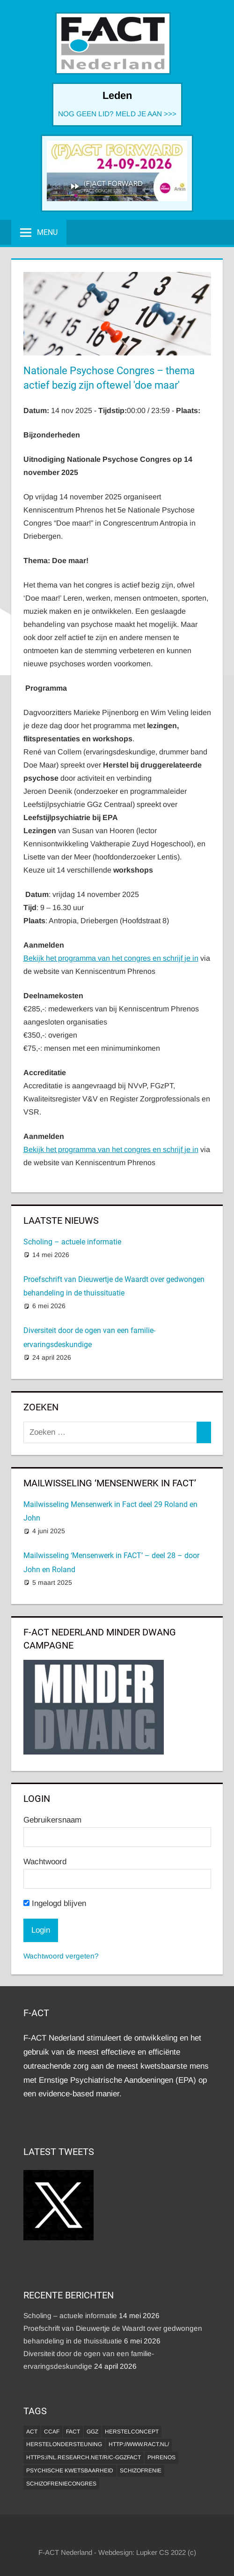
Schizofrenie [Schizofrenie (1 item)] (140, 2470)
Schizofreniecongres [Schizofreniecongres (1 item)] (61, 2483)
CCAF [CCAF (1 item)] (51, 2431)
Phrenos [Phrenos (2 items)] (161, 2457)
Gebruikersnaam (52, 1819)
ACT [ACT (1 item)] (31, 2431)
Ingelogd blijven (54, 1903)
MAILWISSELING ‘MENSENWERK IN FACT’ (109, 1483)
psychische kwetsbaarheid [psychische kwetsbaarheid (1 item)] (69, 2470)
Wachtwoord (44, 1861)
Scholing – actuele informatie (72, 1241)
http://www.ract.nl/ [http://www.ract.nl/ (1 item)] (139, 2444)
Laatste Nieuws (61, 1220)
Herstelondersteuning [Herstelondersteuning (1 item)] (64, 2444)
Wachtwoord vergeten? (61, 1956)
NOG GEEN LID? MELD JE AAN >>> (117, 114)
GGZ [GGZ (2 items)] (92, 2431)
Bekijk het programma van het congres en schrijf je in (110, 958)
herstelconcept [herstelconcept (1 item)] (132, 2431)
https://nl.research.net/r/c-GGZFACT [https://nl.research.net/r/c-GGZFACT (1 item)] (83, 2457)
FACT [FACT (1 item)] (73, 2431)
